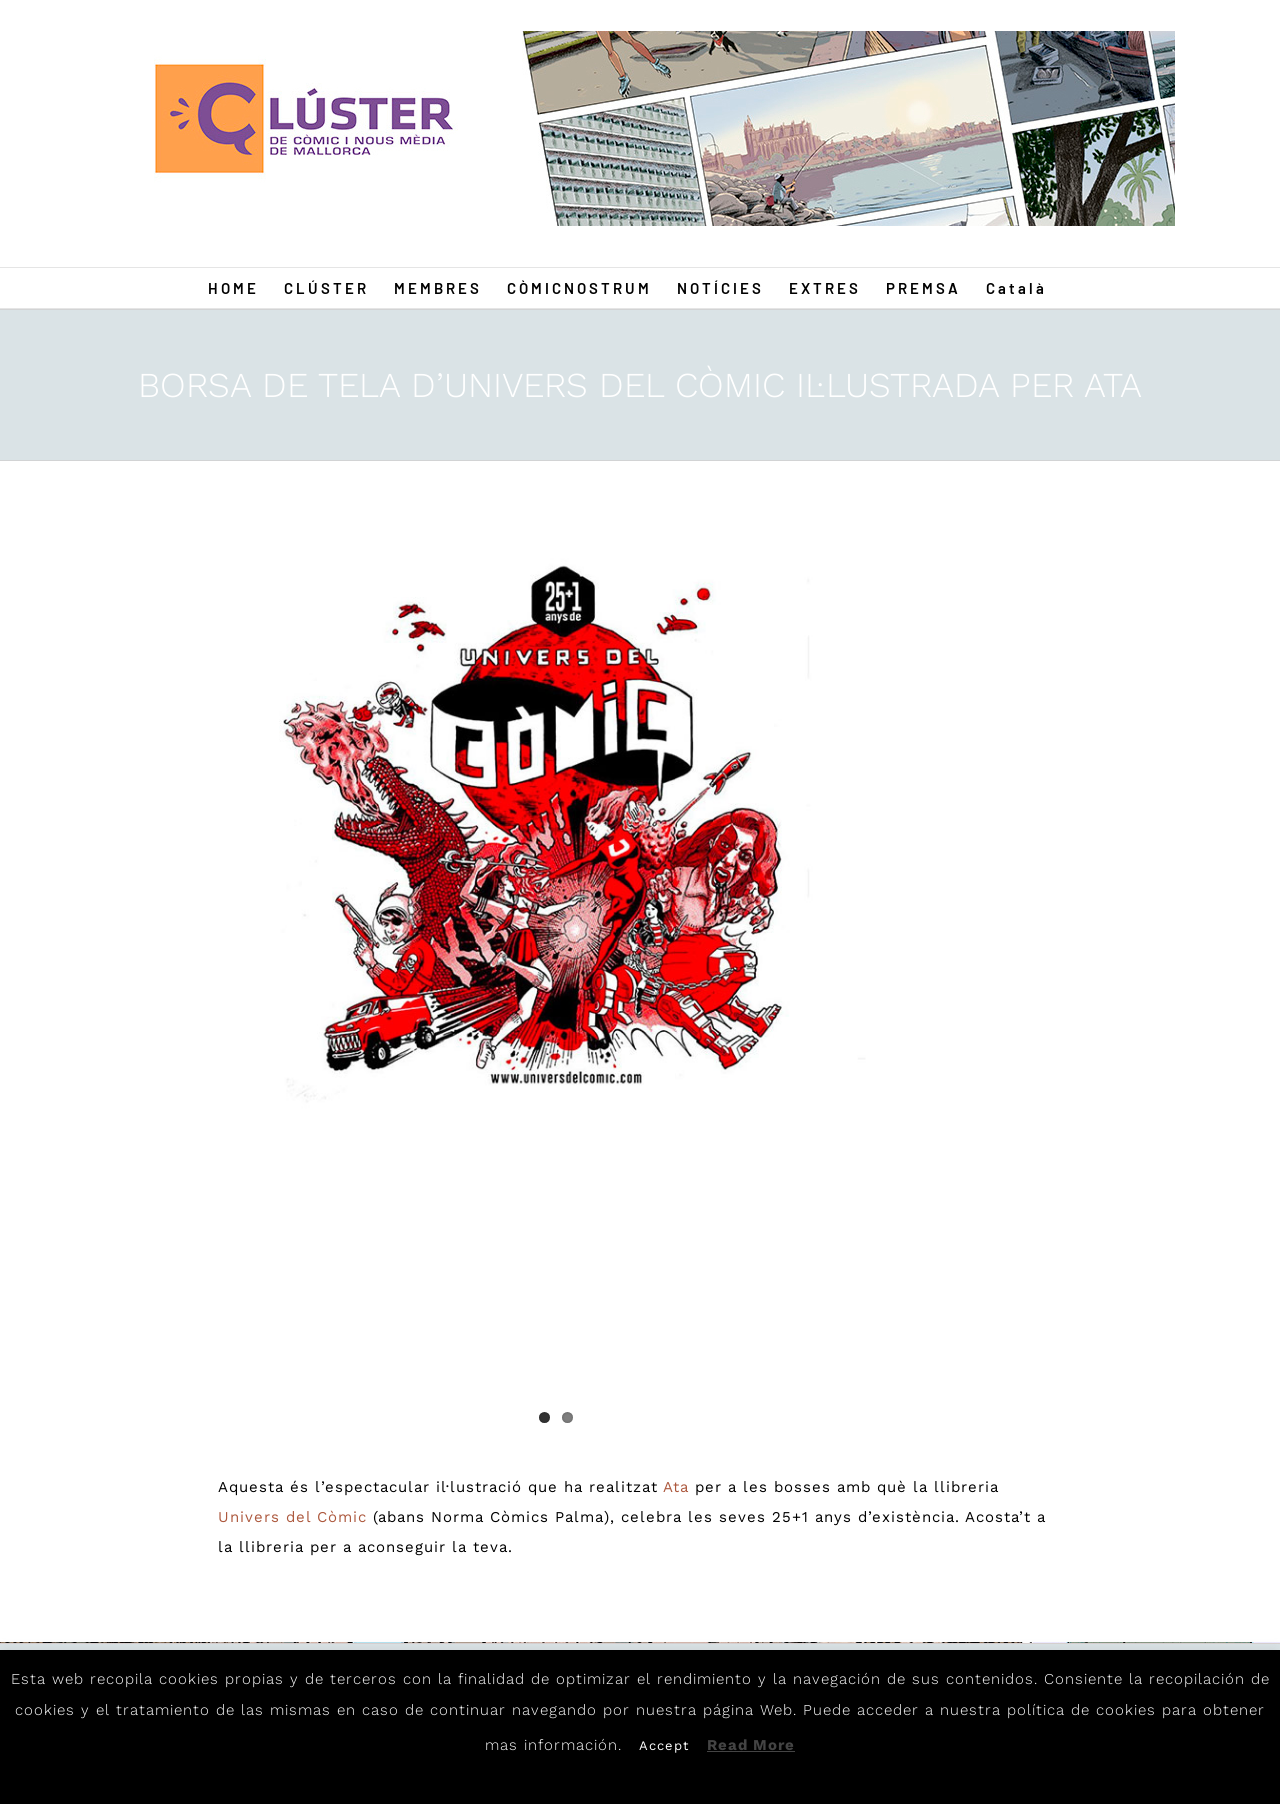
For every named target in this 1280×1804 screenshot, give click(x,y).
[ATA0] (556, 835)
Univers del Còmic (292, 1517)
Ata (676, 1487)
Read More (751, 1745)
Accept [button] (664, 1745)
